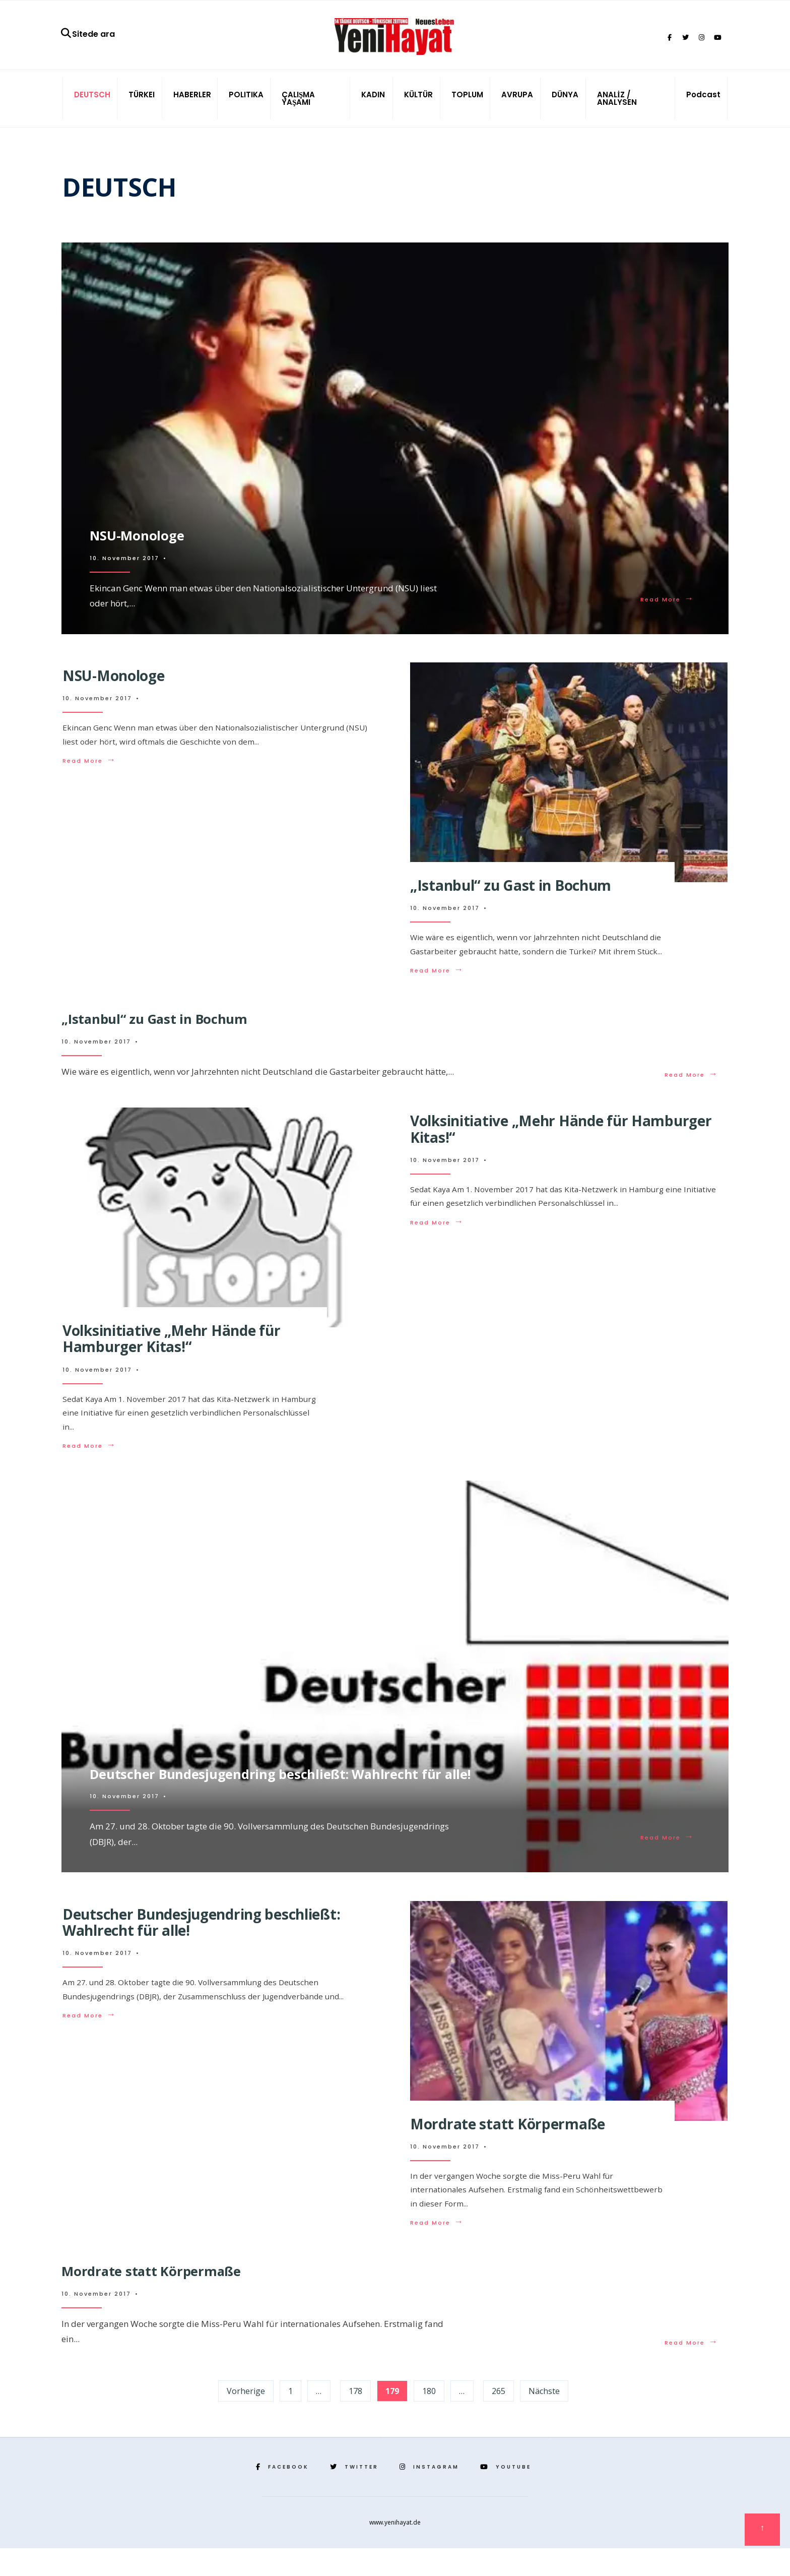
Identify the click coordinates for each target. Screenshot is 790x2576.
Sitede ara (87, 38)
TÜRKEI (141, 103)
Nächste (544, 2418)
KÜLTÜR (418, 103)
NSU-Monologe (144, 539)
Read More (666, 606)
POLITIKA (246, 103)
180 (429, 2418)
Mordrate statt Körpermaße (507, 2149)
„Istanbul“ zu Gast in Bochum (510, 894)
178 (355, 2418)
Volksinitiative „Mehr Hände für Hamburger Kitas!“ (171, 1363)
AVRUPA (517, 103)
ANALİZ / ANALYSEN (617, 107)
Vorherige (246, 2418)
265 (498, 2418)
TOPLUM (467, 103)
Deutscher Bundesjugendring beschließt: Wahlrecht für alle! (297, 1794)
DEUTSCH (92, 103)
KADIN (373, 103)
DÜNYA (565, 103)
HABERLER (192, 103)
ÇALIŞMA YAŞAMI (298, 107)
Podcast (703, 103)
